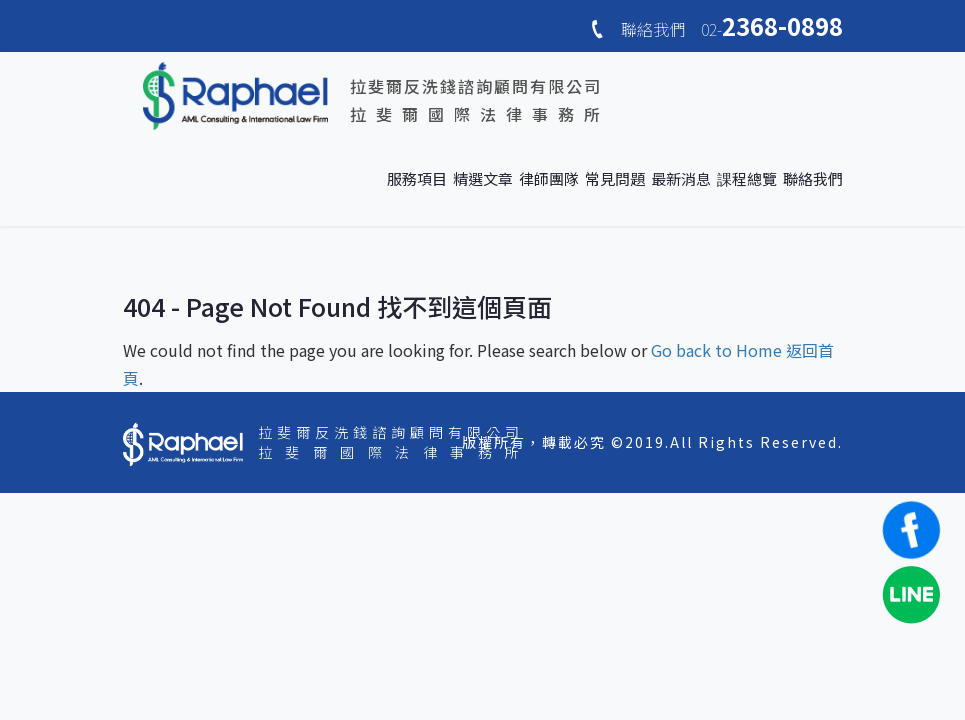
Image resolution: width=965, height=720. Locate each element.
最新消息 (681, 178)
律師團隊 (549, 178)
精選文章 (483, 178)
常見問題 (615, 178)
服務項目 (417, 178)
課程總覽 (747, 178)
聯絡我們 (813, 178)
